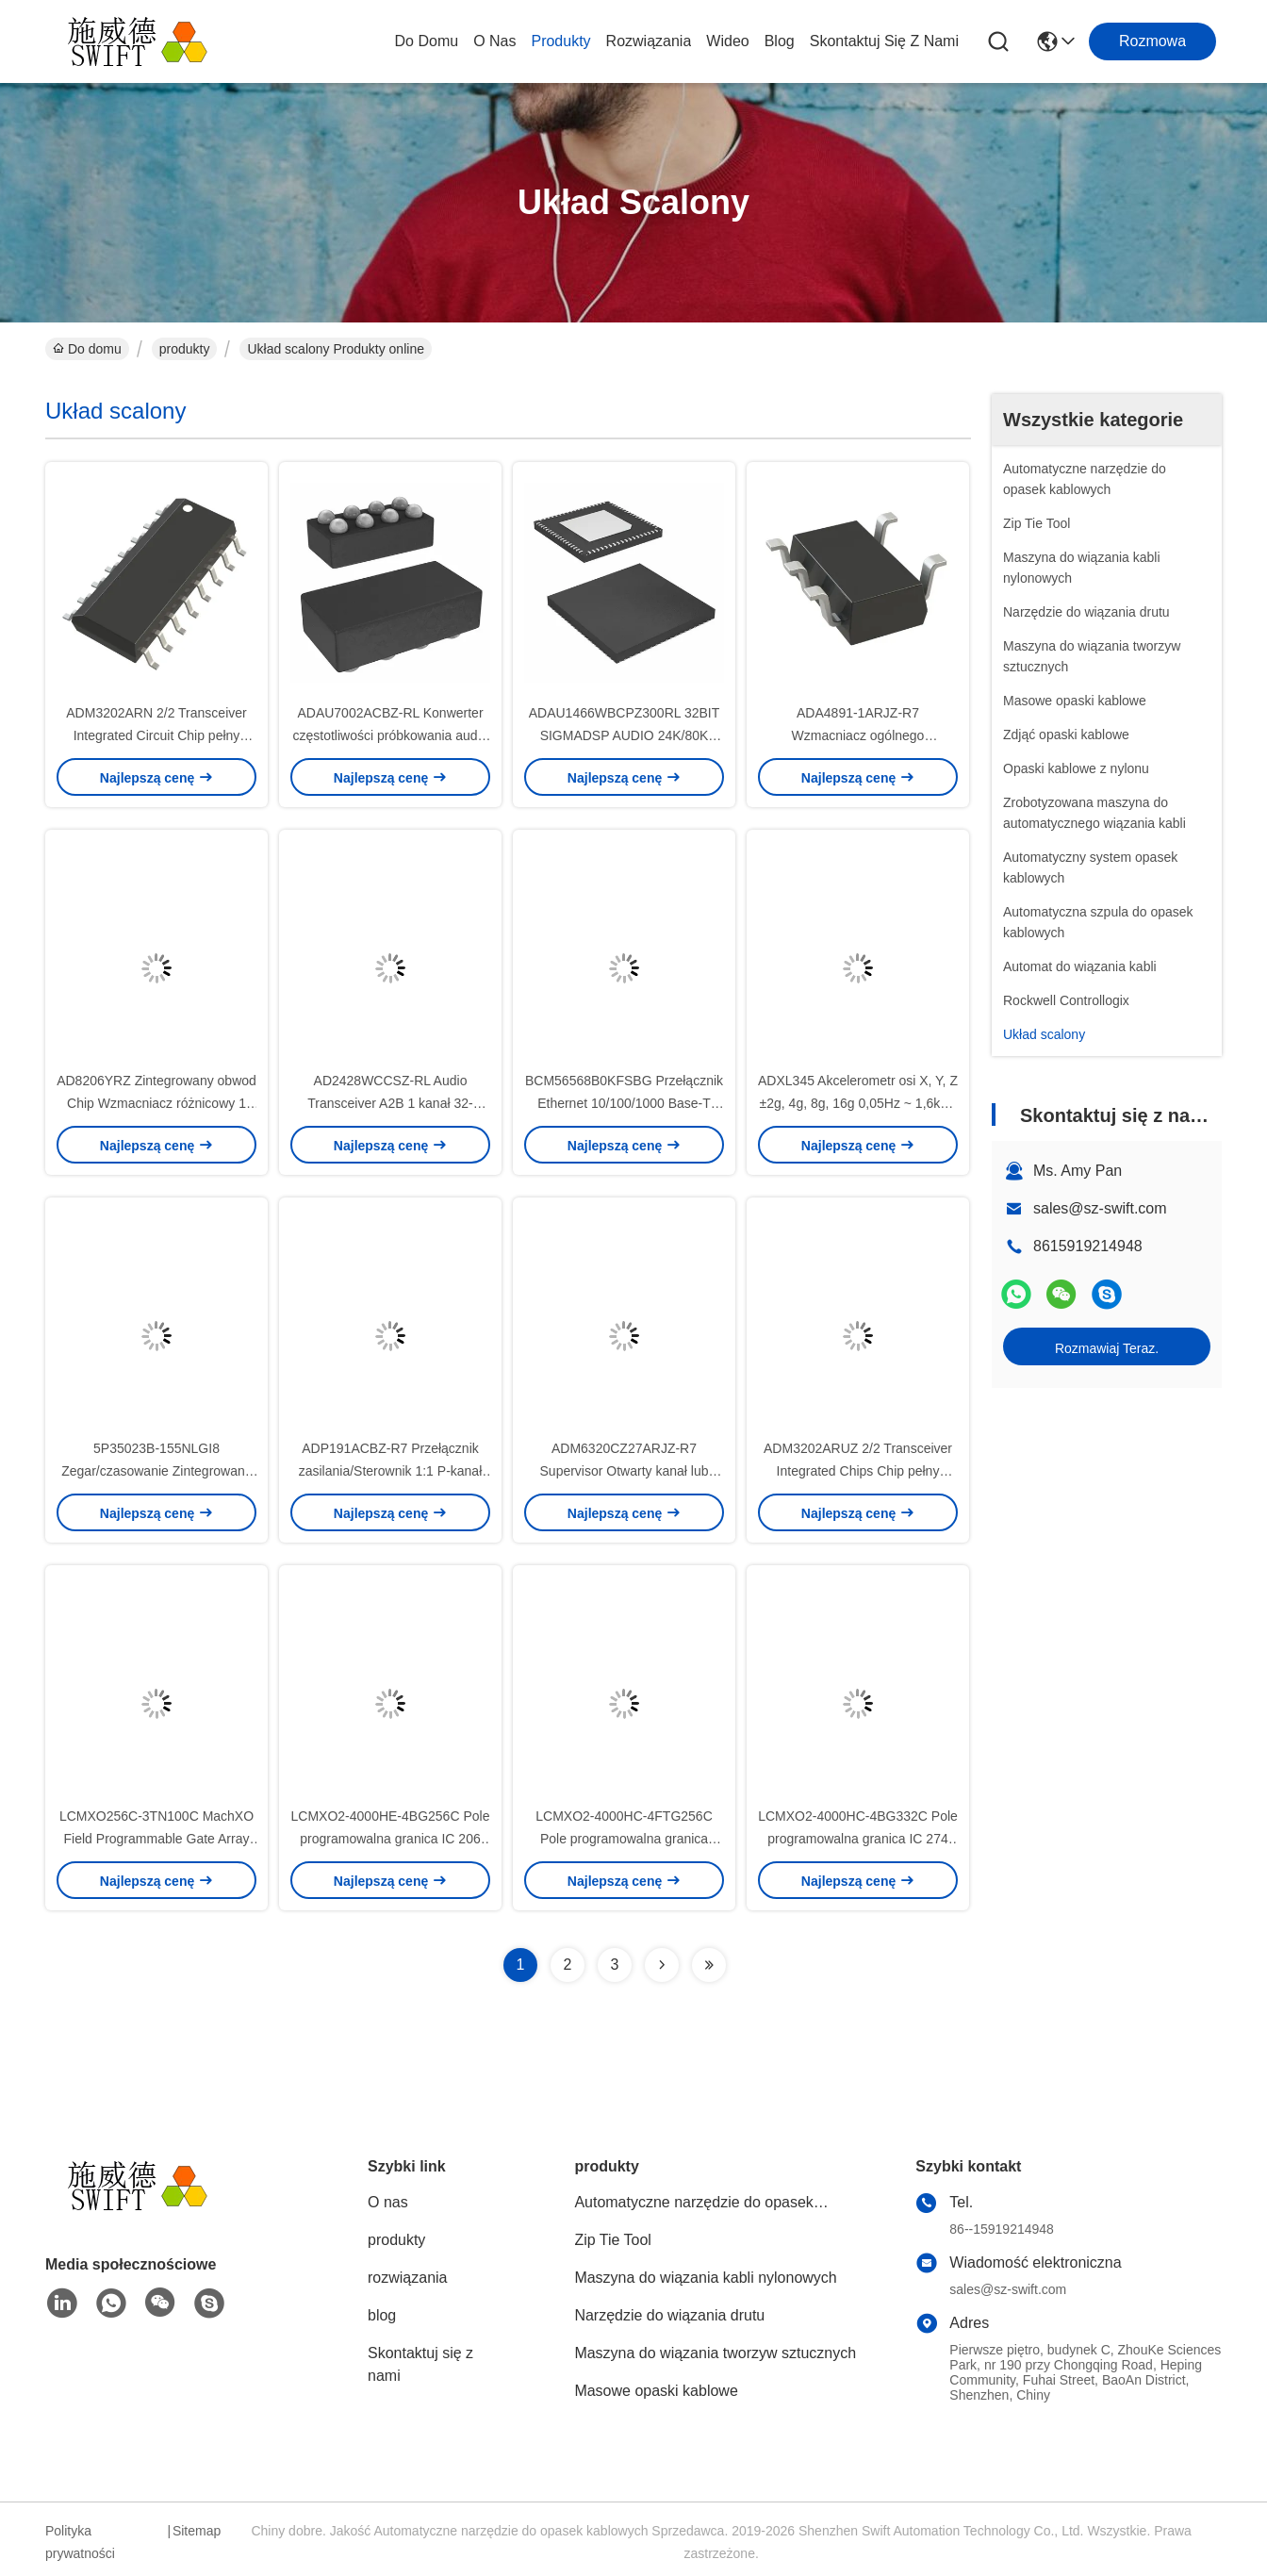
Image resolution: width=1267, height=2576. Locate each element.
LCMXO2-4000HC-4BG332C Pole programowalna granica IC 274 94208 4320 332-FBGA (858, 1838)
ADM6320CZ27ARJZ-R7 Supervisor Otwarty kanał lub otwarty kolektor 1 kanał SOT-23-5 (624, 1471)
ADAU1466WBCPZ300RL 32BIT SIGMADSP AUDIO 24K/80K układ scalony (624, 735)
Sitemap (197, 2530)
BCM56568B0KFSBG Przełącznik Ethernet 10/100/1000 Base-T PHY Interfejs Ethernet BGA (624, 1103)
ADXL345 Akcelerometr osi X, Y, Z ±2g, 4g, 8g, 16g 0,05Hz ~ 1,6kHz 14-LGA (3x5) (858, 1103)
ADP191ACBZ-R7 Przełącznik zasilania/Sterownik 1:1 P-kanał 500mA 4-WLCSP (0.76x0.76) (391, 1471)
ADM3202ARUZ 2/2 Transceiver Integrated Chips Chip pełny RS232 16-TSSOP (858, 1471)
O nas (494, 41)
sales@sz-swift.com (1100, 1208)
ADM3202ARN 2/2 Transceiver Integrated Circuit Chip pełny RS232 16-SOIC (156, 735)
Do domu (427, 41)
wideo (727, 41)
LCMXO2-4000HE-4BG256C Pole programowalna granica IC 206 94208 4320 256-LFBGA (390, 1838)
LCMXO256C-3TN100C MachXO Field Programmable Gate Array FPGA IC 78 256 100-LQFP (156, 1838)
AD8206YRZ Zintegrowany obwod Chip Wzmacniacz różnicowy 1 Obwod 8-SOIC (156, 1103)
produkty (560, 41)
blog (780, 41)
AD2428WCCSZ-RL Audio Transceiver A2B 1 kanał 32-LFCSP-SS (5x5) (389, 1103)
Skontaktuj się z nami (884, 41)
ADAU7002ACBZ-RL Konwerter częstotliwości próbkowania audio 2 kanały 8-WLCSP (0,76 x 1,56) (390, 735)
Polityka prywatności (80, 2542)
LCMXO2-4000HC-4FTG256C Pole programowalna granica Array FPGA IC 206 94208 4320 (624, 1838)
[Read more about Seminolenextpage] (662, 1965)
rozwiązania (649, 41)
